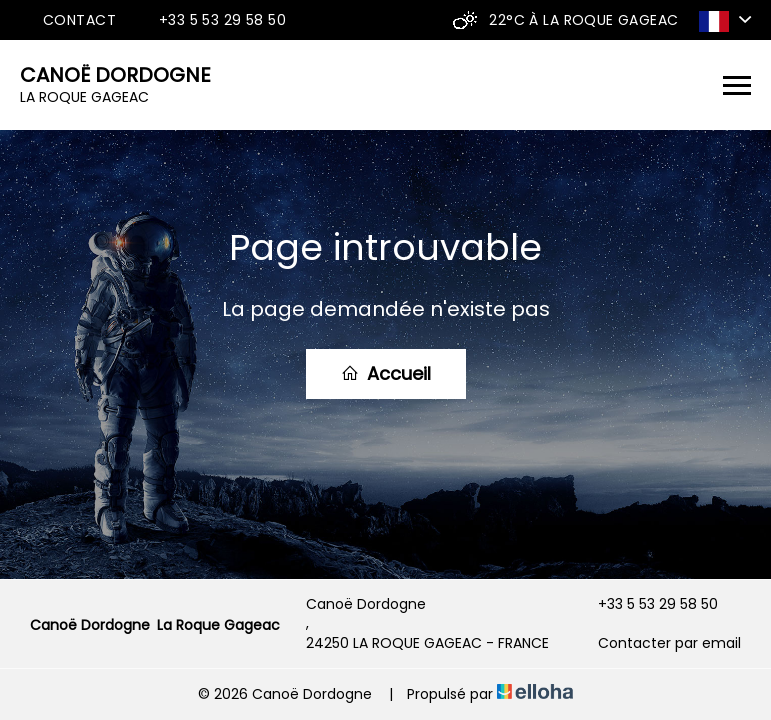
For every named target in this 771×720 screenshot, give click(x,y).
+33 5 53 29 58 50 (646, 604)
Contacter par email (658, 643)
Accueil (386, 373)
